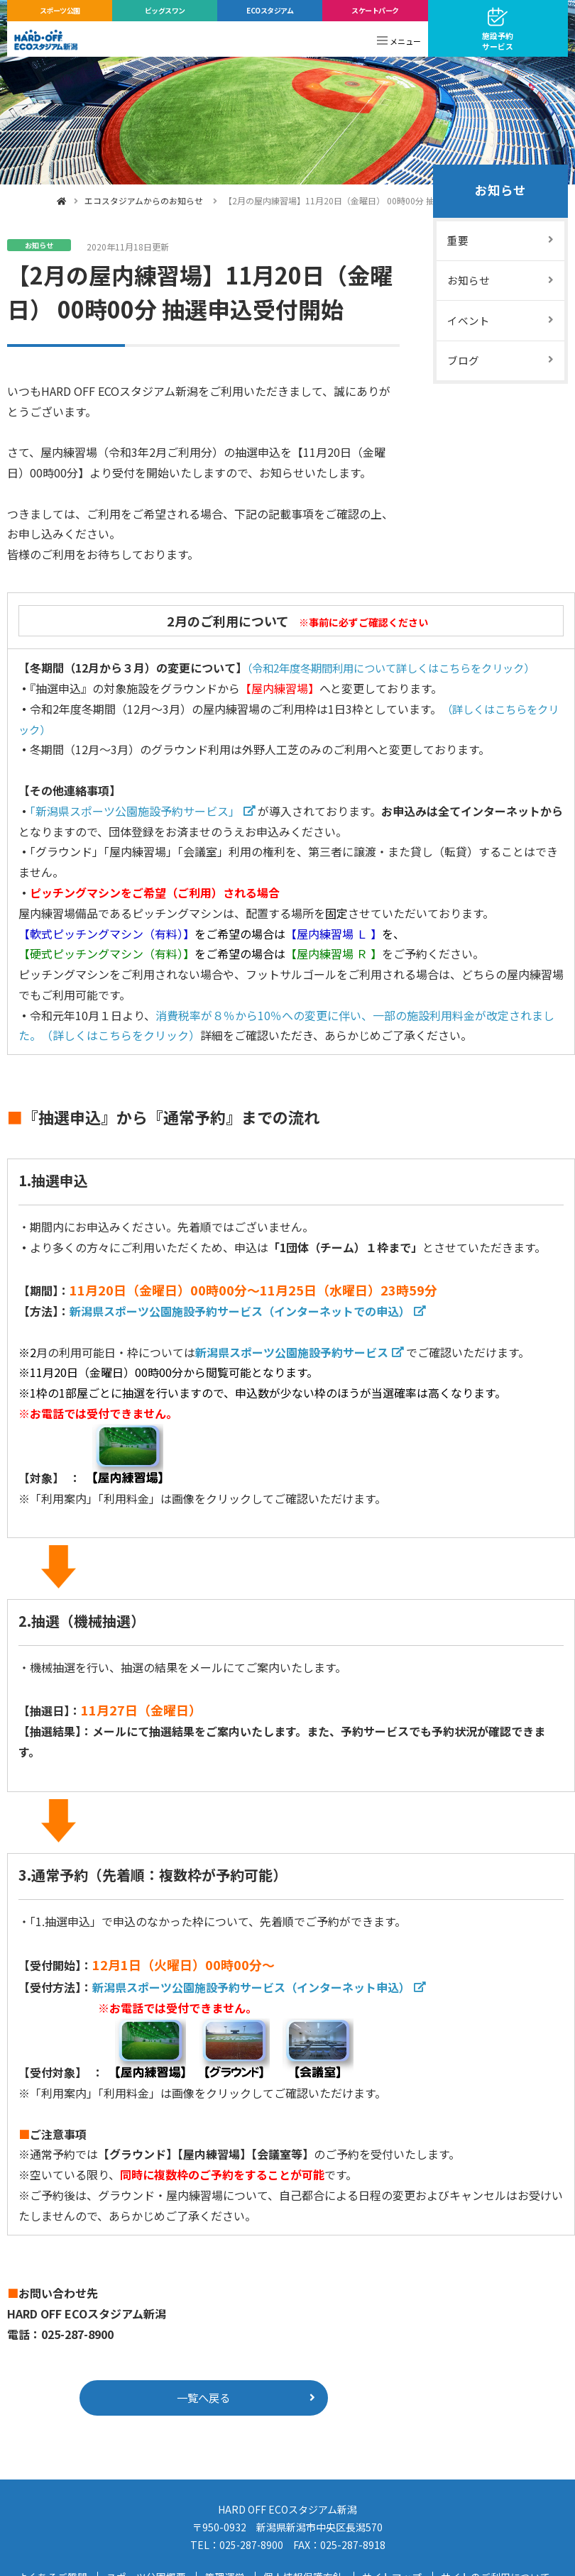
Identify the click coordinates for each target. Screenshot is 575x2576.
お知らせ (500, 192)
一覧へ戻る (203, 2398)
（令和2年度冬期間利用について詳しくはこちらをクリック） (400, 667)
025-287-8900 (251, 2547)
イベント (468, 323)
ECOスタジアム (269, 10)
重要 (458, 241)
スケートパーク (375, 10)
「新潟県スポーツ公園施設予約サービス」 (135, 810)
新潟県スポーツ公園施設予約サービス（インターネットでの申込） (240, 1311)
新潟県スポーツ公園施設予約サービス (291, 1352)
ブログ (463, 365)
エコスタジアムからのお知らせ (144, 200)
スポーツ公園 (60, 10)
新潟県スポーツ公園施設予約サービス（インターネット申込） (251, 1987)
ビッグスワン (165, 10)
